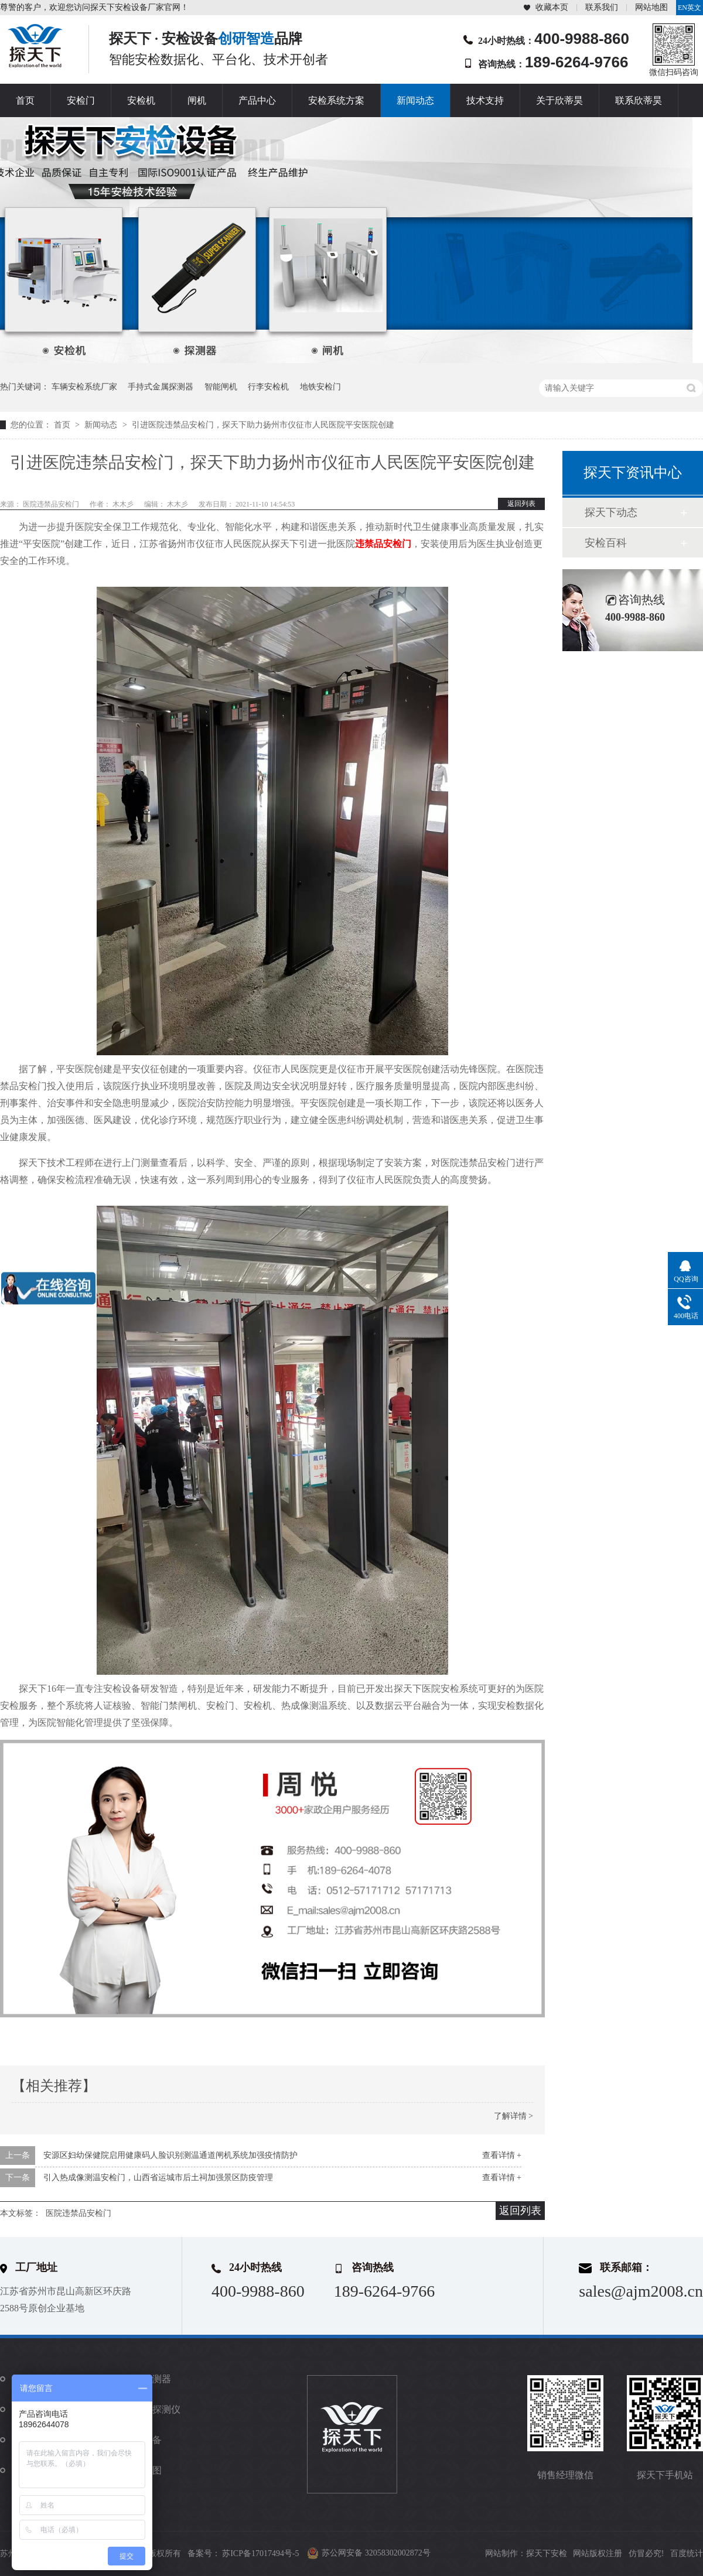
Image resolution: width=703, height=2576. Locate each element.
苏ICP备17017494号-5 (260, 2553)
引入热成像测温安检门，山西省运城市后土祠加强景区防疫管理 (158, 2177)
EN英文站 (689, 9)
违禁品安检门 (383, 544)
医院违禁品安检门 (78, 2213)
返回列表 (521, 504)
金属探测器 (147, 2379)
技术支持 (485, 100)
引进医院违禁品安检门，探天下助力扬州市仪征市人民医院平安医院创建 (263, 424)
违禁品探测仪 (152, 2409)
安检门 (81, 100)
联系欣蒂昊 (638, 100)
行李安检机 (268, 386)
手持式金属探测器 (160, 386)
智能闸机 (220, 386)
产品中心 (257, 100)
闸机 (196, 100)
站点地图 (143, 2470)
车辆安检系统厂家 (84, 386)
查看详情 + (501, 2155)
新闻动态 (415, 100)
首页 (25, 100)
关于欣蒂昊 (559, 100)
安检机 (141, 100)
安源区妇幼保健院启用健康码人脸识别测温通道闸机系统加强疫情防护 (170, 2155)
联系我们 (601, 7)
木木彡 (123, 504)
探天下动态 (611, 512)
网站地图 (651, 7)
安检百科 (606, 543)
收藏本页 (551, 7)
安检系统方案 (336, 100)
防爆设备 (143, 2440)
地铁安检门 (320, 386)
